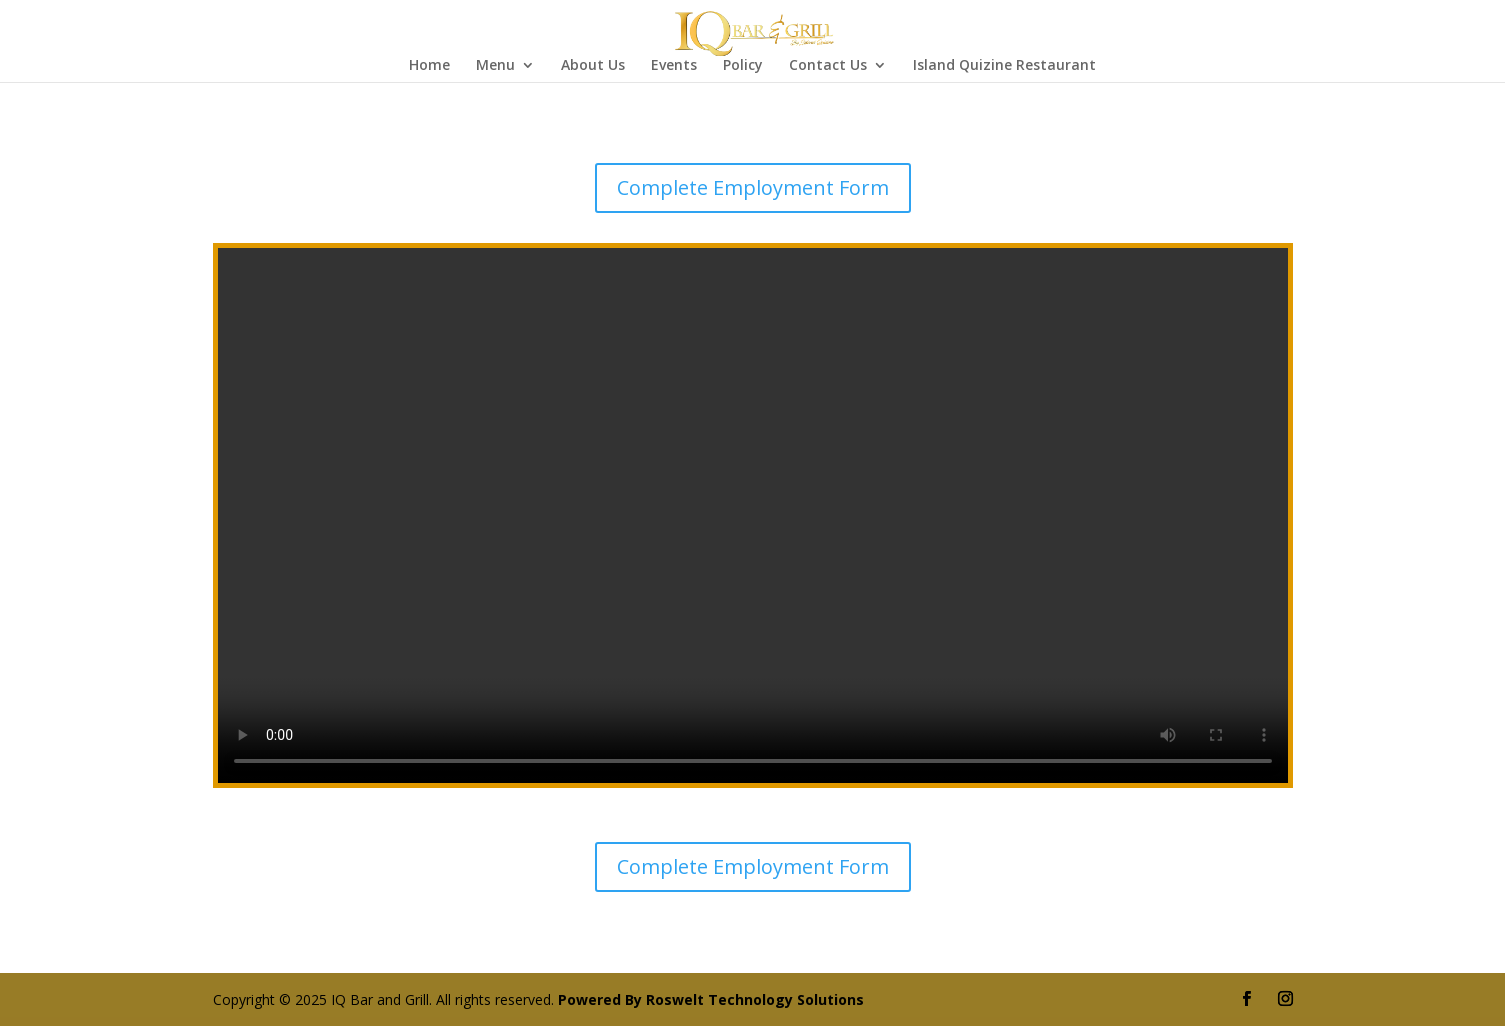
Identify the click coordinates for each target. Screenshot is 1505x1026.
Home (429, 66)
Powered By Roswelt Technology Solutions (711, 999)
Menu (495, 66)
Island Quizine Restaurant (1004, 66)
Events (674, 66)
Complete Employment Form (753, 187)
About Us (593, 66)
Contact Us (828, 66)
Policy (743, 66)
